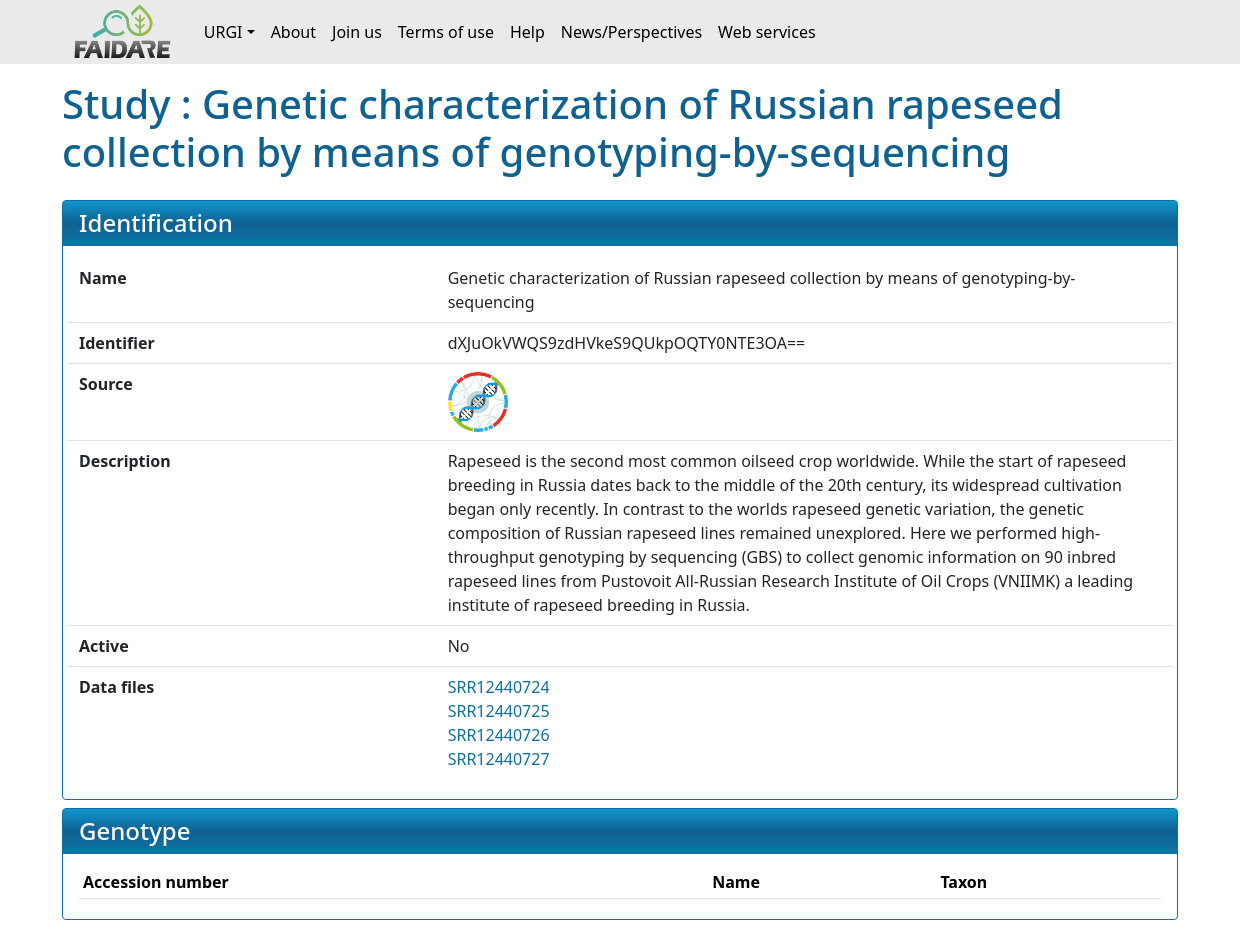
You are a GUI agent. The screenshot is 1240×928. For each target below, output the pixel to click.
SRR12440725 (499, 711)
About (293, 32)
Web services (767, 32)
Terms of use (446, 32)
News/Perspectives (631, 32)
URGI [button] (223, 32)
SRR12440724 (499, 687)
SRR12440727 (499, 759)
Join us (357, 32)
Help (527, 32)
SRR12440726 (499, 735)
